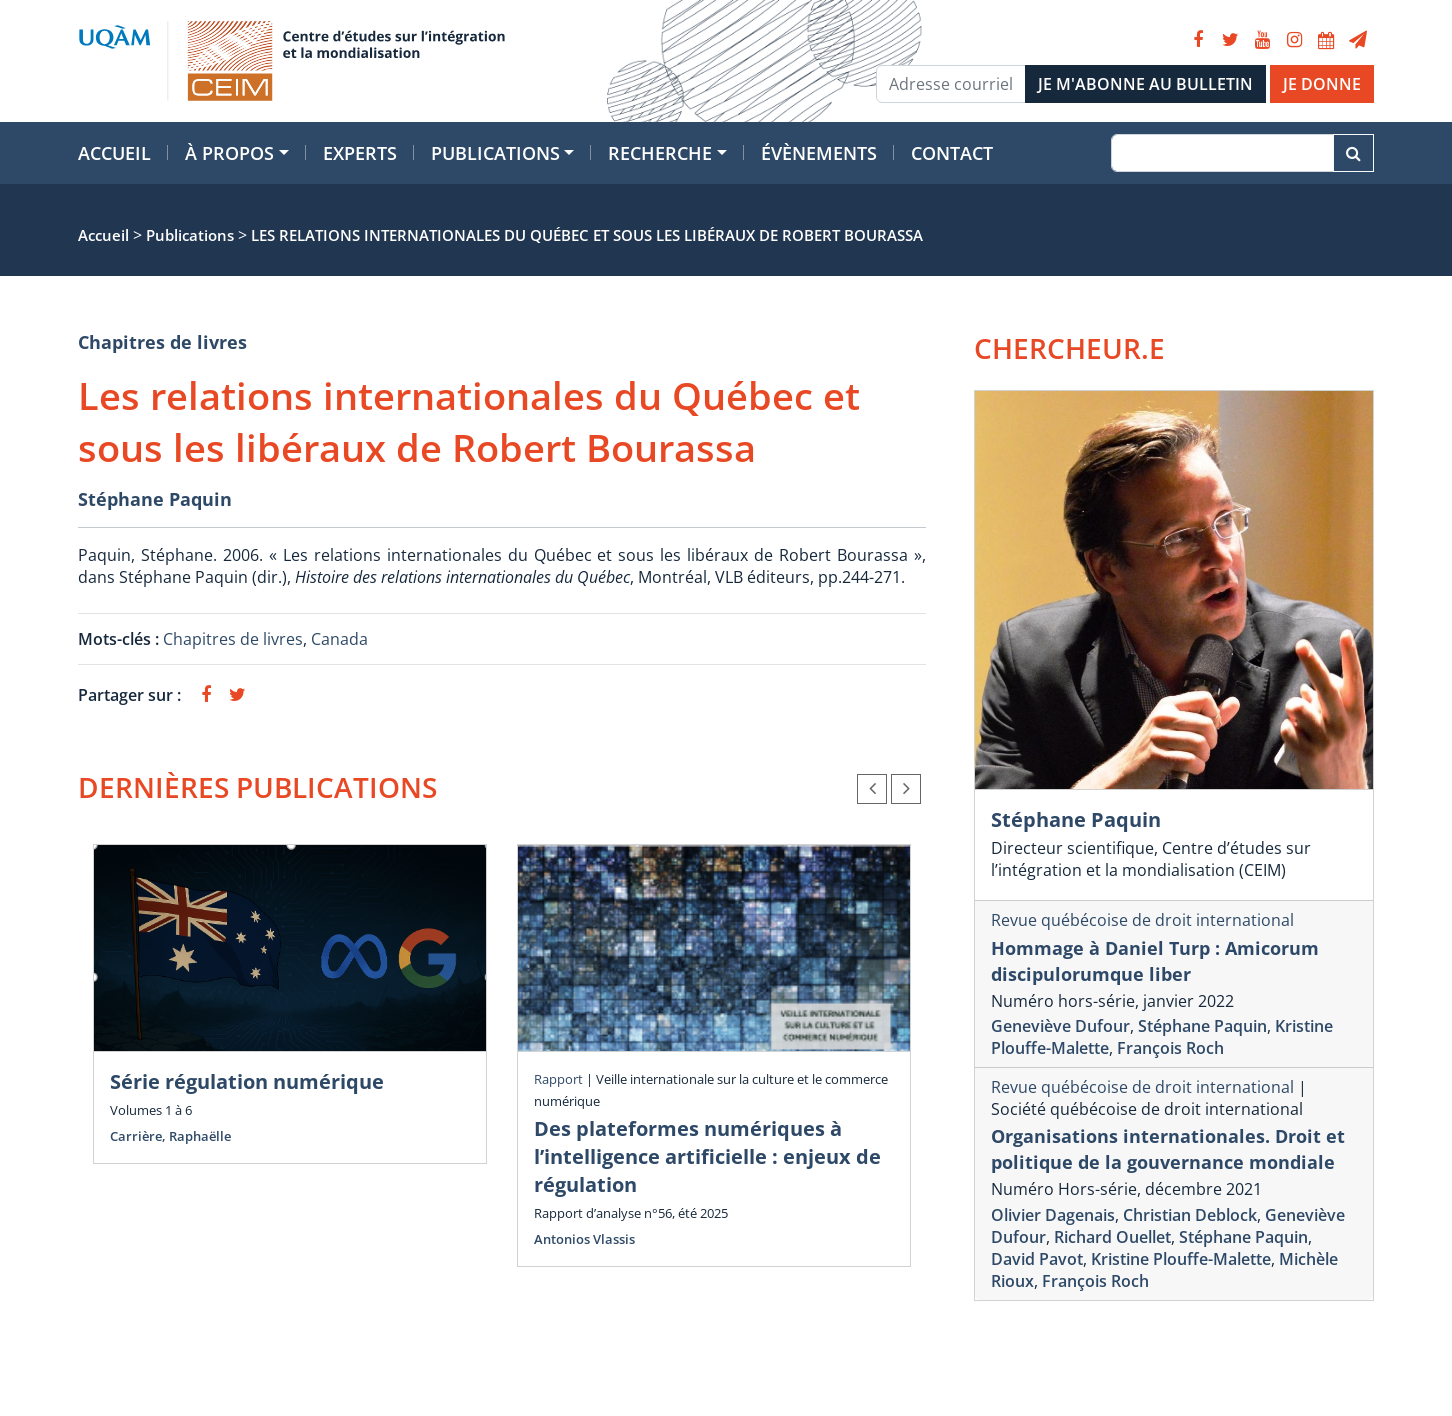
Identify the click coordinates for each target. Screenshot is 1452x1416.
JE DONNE (1322, 84)
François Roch (1170, 1048)
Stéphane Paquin (155, 499)
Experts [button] (360, 153)
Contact (952, 153)
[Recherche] (1222, 153)
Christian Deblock (1190, 1215)
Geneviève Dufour (1060, 1026)
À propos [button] (229, 153)
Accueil (114, 153)
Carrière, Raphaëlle (170, 1136)
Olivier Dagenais (1053, 1215)
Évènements (819, 153)
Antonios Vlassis (584, 1239)
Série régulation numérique (247, 1081)
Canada (339, 639)
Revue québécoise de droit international (1142, 920)
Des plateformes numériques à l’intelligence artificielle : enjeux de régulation (707, 1156)
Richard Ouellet (1112, 1237)
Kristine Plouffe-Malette (1181, 1259)
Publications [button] (495, 153)
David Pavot (1037, 1259)
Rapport (558, 1079)
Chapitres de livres (162, 342)
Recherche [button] (660, 153)
